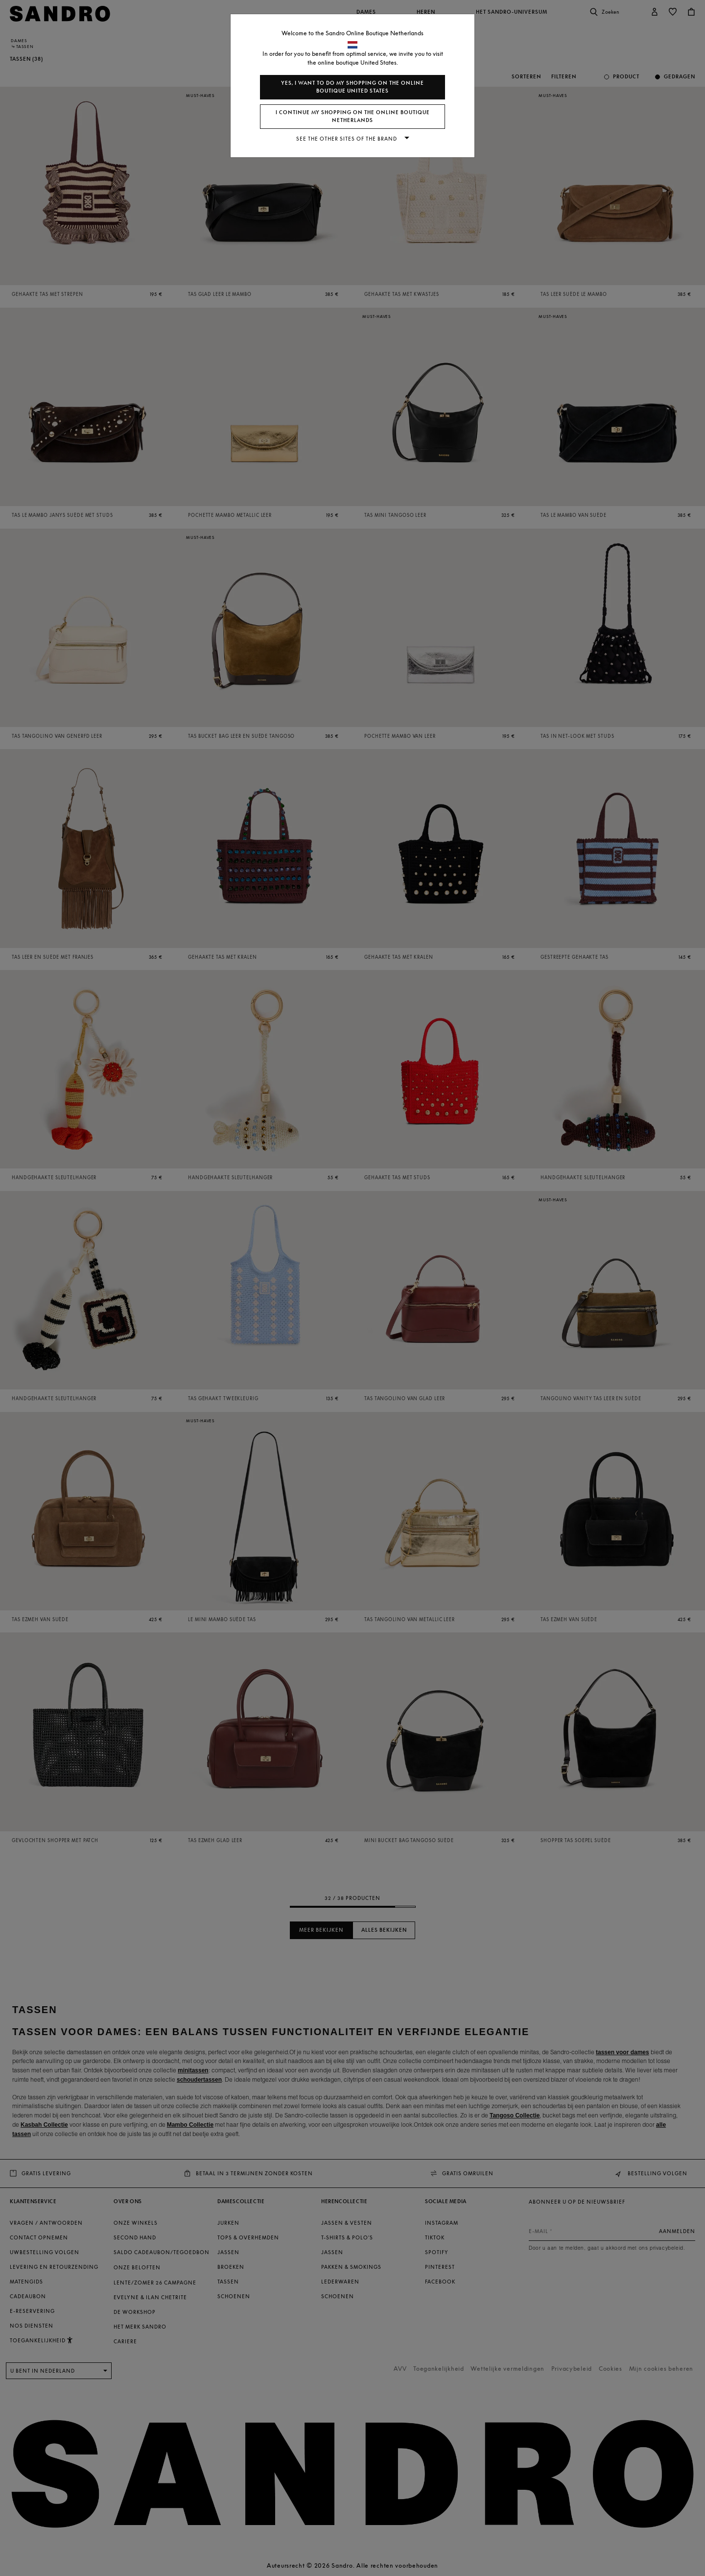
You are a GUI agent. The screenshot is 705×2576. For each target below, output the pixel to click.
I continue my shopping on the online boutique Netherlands (353, 116)
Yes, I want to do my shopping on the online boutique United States (352, 87)
